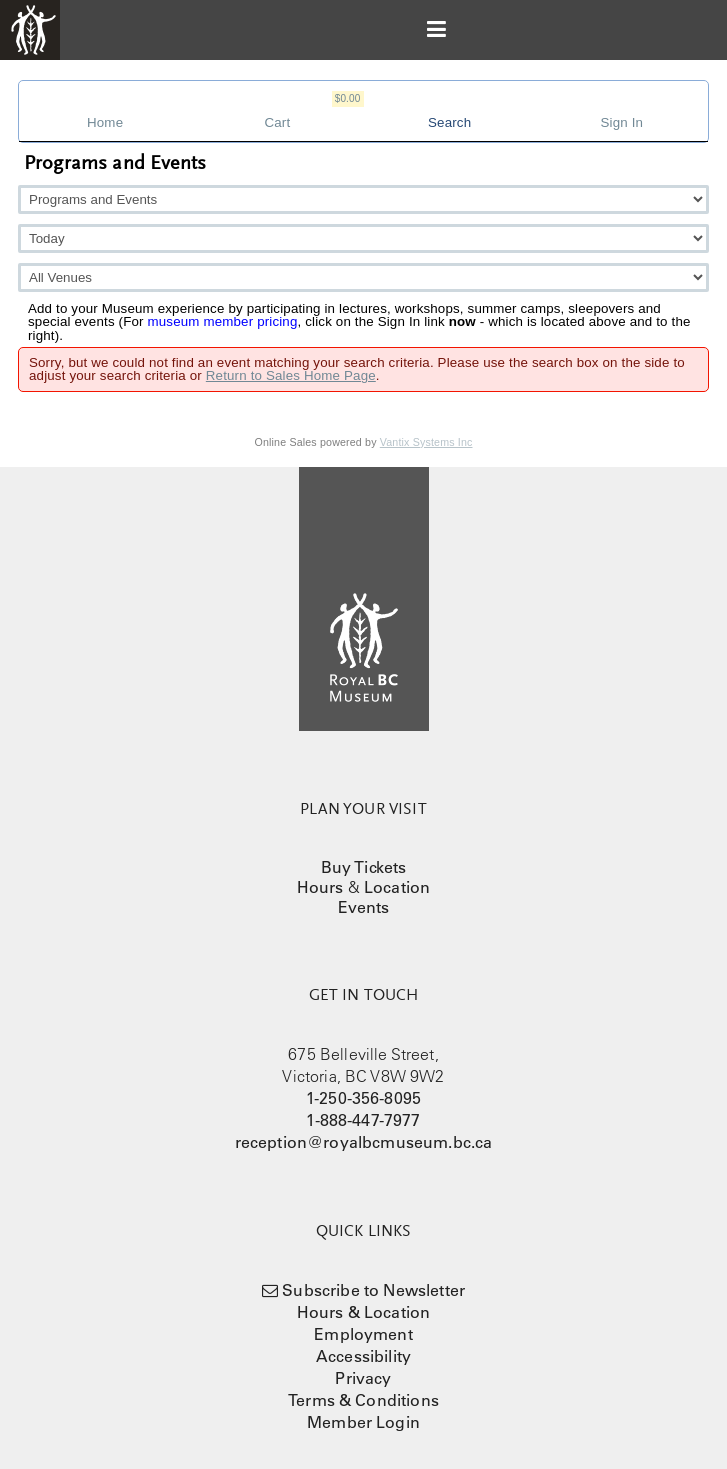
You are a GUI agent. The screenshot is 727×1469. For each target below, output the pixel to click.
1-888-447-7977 (363, 1120)
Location (397, 887)
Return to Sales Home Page (291, 375)
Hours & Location (364, 1312)
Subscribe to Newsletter (373, 1290)
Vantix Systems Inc (426, 442)
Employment (363, 1334)
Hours (320, 887)
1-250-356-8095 (363, 1098)
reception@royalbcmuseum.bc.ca (364, 1142)
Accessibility (363, 1356)
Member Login (363, 1422)
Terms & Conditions (363, 1400)
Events (364, 907)
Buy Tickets (364, 867)
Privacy (363, 1378)
